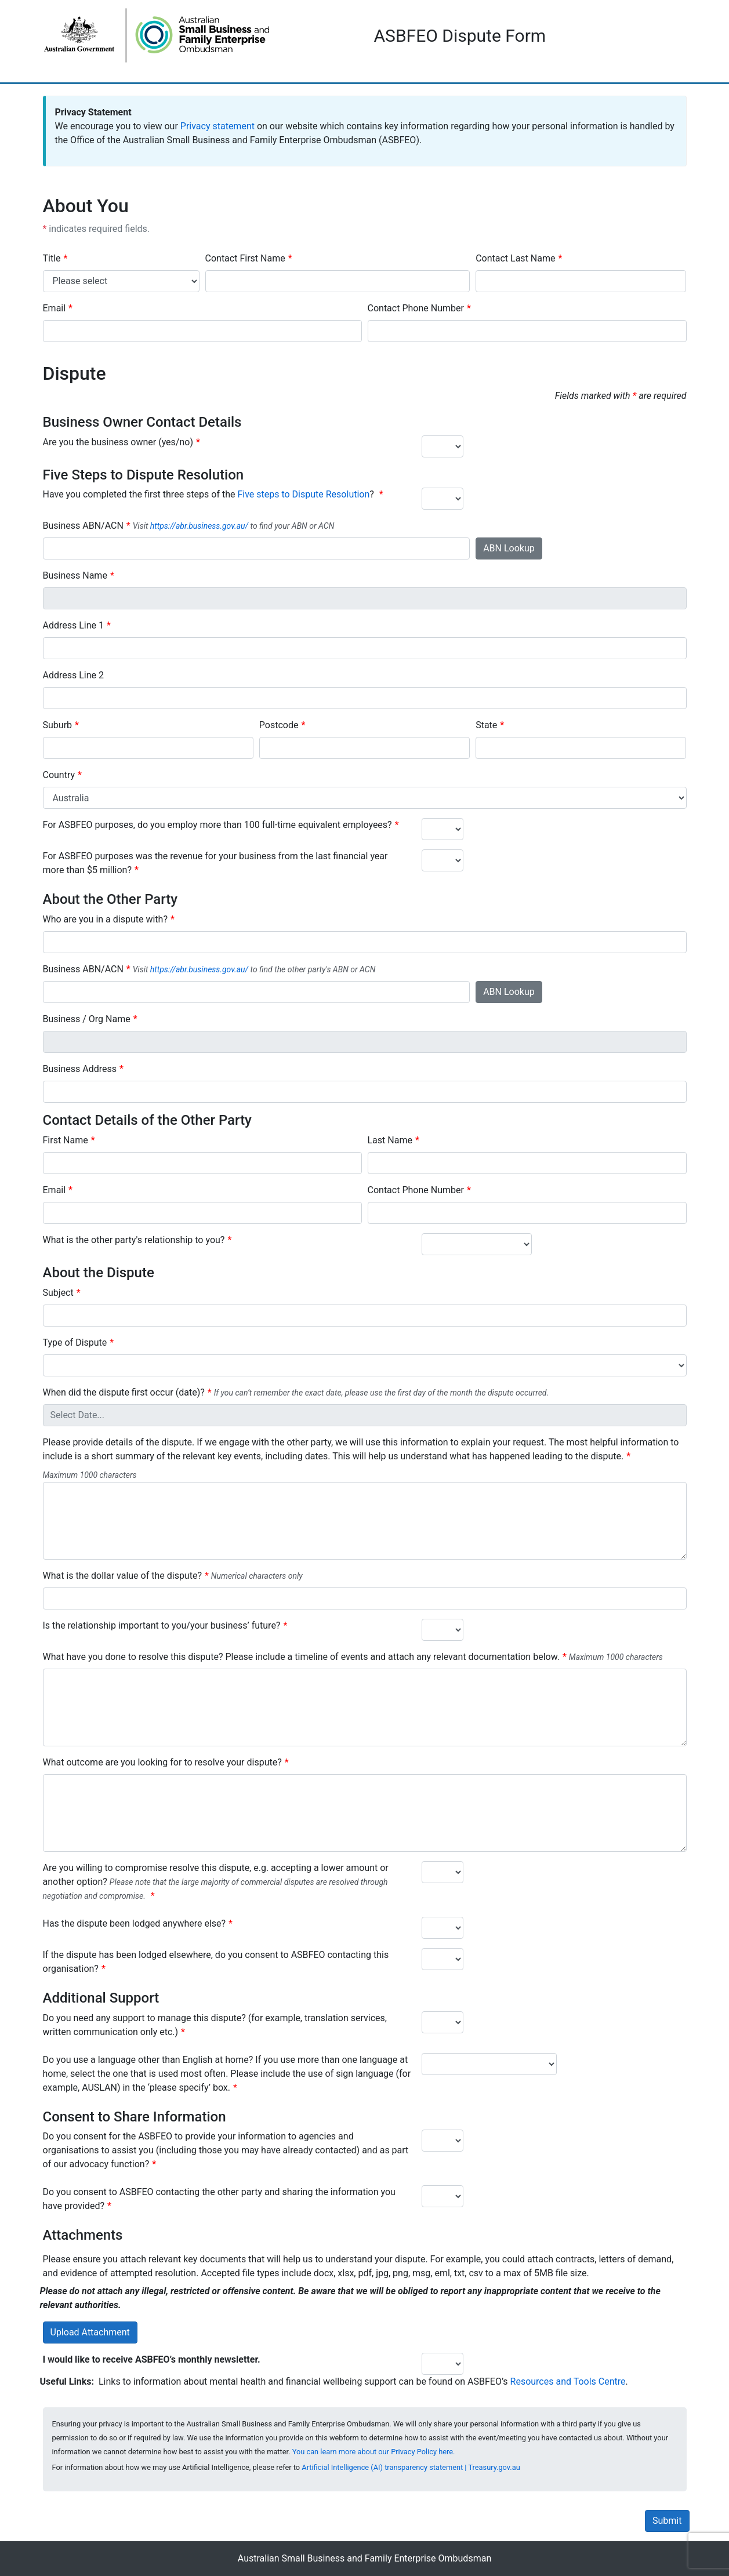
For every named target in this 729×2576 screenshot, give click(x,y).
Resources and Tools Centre (568, 2381)
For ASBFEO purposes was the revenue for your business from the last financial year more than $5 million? (215, 863)
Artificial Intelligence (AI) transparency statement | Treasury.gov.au (411, 2467)
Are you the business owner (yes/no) (118, 442)
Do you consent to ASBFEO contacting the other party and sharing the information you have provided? (219, 2198)
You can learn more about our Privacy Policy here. (373, 2451)
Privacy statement (217, 126)
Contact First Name (245, 258)
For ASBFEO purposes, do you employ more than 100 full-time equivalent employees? (217, 824)
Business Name (75, 575)
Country (59, 774)
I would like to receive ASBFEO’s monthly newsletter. (151, 2359)
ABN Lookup (509, 548)
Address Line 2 (73, 675)
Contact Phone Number (416, 308)
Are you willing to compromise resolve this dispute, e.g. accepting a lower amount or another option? (216, 1881)
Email (54, 308)
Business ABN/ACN (83, 525)
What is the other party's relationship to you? (134, 1239)
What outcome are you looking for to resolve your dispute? (162, 1762)
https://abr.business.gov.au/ (199, 526)
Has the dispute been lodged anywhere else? (134, 1923)
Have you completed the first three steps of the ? (209, 494)
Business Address (80, 1068)
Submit (666, 2520)
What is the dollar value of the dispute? (122, 1575)
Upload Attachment (90, 2332)
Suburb (57, 725)
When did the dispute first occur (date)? (124, 1392)
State (486, 725)
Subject (58, 1292)
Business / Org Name (86, 1018)
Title (52, 258)
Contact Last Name (515, 258)
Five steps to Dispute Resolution (303, 494)
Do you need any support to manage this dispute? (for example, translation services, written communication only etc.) (215, 2024)
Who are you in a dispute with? (105, 919)
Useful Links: (67, 2381)
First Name (65, 1140)
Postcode (279, 725)
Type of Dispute (75, 1342)
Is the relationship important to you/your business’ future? (162, 1625)
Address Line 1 (73, 625)
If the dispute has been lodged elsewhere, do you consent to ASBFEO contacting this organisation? (216, 1961)
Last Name (390, 1140)
